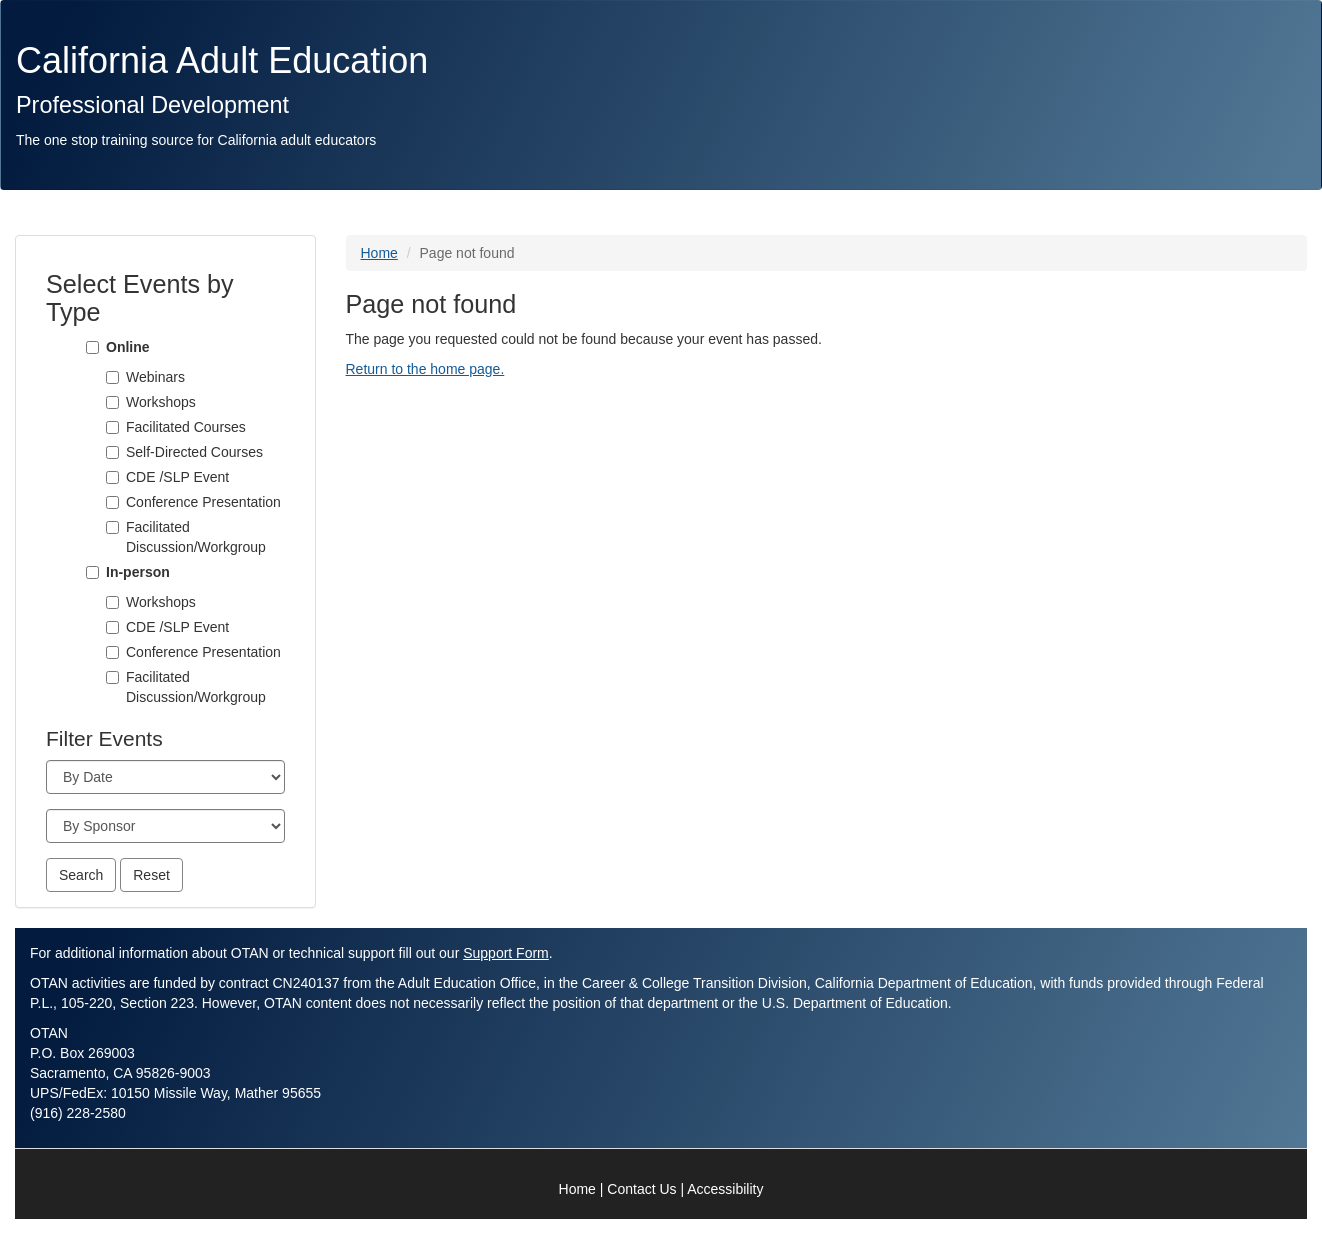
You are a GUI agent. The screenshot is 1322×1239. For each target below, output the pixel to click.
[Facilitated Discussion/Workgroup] (112, 527)
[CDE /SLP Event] (112, 477)
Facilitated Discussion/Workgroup (196, 537)
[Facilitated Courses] (112, 427)
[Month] (165, 777)
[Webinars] (112, 377)
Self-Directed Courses (194, 452)
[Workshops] (112, 402)
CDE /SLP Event (177, 477)
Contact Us (641, 1189)
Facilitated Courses (186, 427)
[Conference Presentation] (112, 502)
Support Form (506, 953)
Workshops (161, 402)
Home (379, 253)
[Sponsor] (165, 826)
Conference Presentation (203, 502)
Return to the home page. (425, 369)
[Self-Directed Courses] (112, 452)
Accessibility (725, 1189)
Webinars (155, 377)
